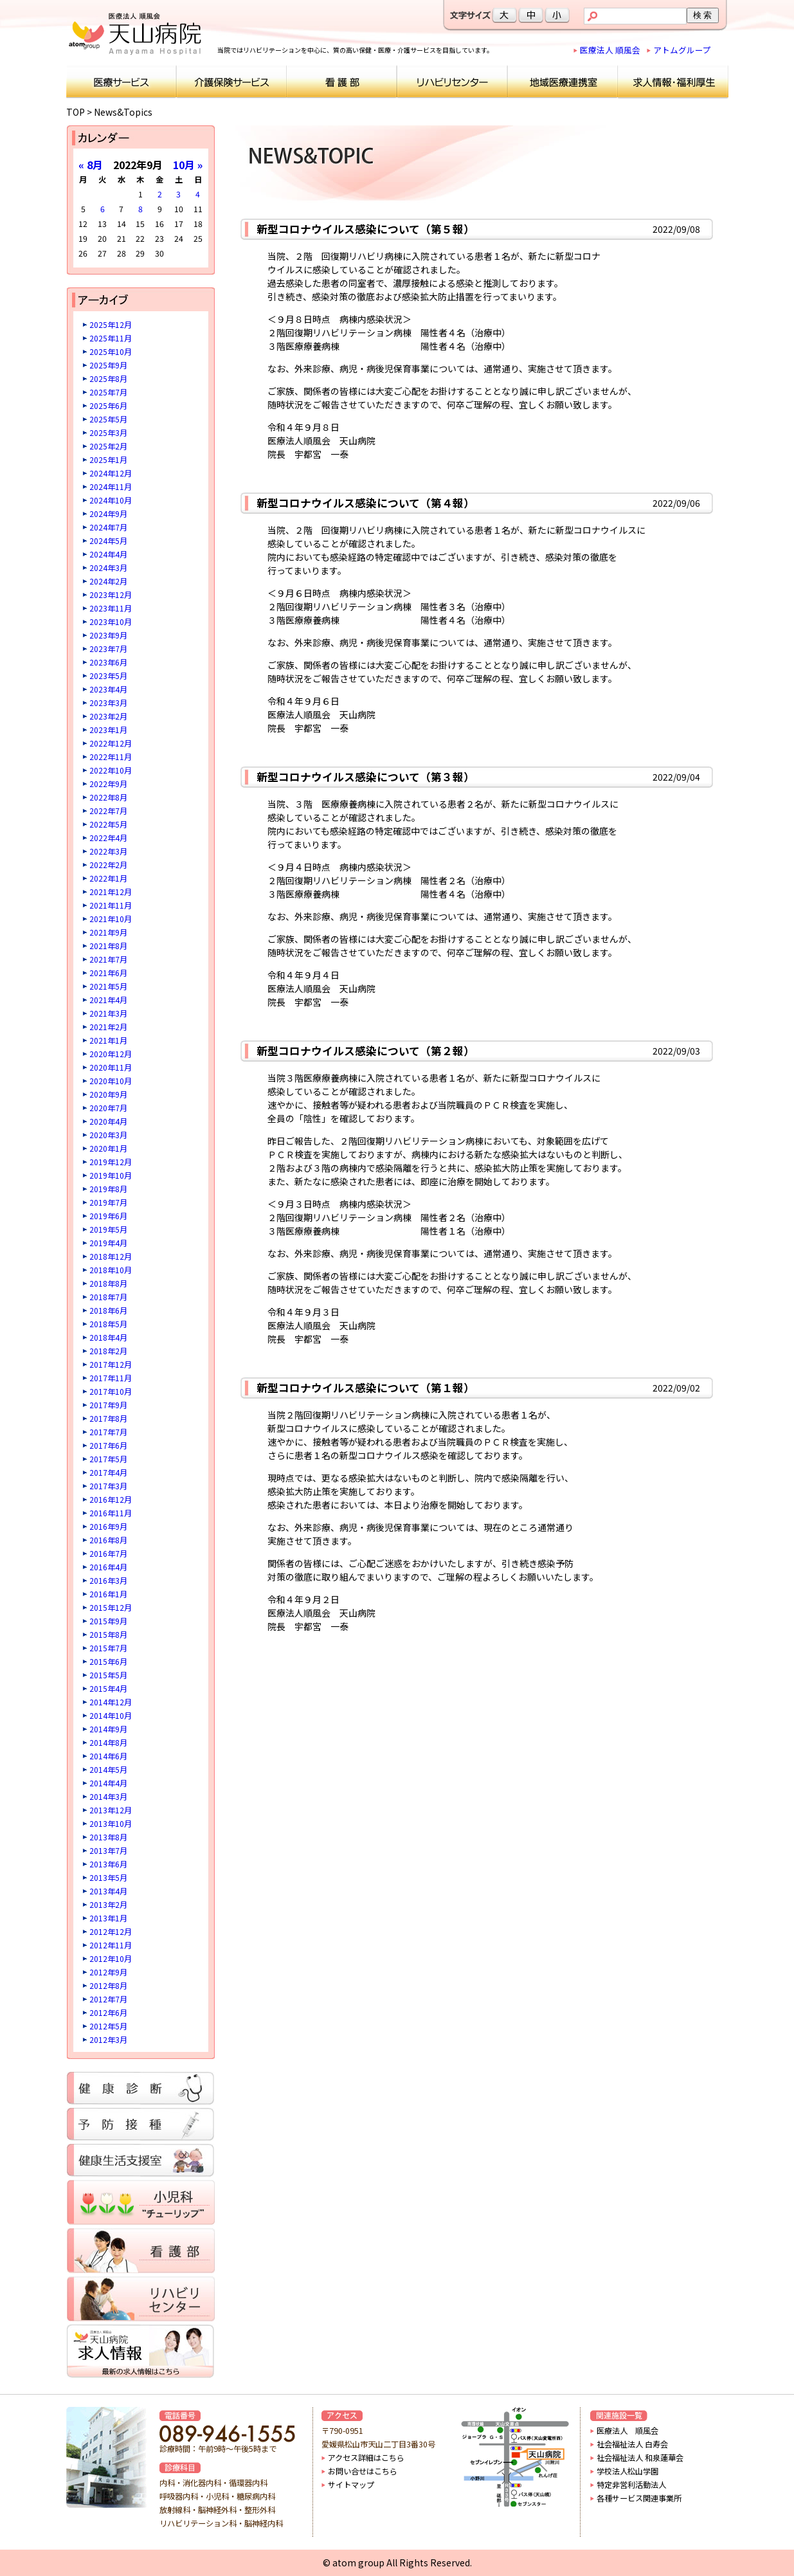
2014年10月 (110, 1715)
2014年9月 (108, 1728)
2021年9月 (108, 932)
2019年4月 (108, 1242)
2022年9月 (108, 783)
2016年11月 (110, 1512)
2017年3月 (108, 1485)
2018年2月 (108, 1350)
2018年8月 (108, 1283)
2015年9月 (108, 1620)
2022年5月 (108, 824)
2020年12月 (110, 1053)
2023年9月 (108, 635)
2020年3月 (108, 1134)
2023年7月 (108, 648)
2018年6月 (108, 1310)
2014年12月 (110, 1701)
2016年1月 (108, 1593)
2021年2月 (108, 1026)
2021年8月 (108, 945)
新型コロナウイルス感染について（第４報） (365, 503)
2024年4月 (108, 554)
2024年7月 (108, 527)
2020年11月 (110, 1067)
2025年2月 (108, 445)
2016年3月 (108, 1580)
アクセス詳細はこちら (366, 2457)
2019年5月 (108, 1229)
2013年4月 (108, 1890)
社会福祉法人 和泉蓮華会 (640, 2457)
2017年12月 (110, 1364)
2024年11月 (110, 486)
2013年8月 (108, 1836)
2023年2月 (108, 716)
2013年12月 (110, 1809)
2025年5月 (108, 418)
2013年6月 (108, 1863)
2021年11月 (110, 905)
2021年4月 (108, 999)
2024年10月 (110, 499)
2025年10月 (110, 351)
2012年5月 (108, 2025)
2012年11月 (110, 1944)
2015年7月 (108, 1647)
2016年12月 (110, 1499)
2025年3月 (108, 432)
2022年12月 (110, 743)
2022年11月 (110, 756)
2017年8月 (108, 1418)
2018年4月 (108, 1337)
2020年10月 (110, 1080)
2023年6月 (108, 662)
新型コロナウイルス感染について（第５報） (365, 229)
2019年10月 (110, 1175)
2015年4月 (108, 1688)
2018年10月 (110, 1269)
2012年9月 (108, 1971)
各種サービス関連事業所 (639, 2498)
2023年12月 (110, 594)
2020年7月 (108, 1107)
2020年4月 (108, 1121)
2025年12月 (110, 324)
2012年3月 (108, 2039)
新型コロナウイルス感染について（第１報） (365, 1387)
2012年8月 (108, 1985)
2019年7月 (108, 1202)
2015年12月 (110, 1607)
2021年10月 (110, 918)
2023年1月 (108, 729)
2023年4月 (108, 689)
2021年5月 (108, 986)
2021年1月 (108, 1040)
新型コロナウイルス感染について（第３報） (365, 777)
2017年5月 (108, 1458)
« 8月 (90, 164)
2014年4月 (108, 1782)
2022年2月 (108, 864)
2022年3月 (108, 851)
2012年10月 (110, 1958)
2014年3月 (108, 1796)
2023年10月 (110, 621)
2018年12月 (110, 1256)
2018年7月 (108, 1296)
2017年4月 (108, 1472)
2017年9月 (108, 1404)
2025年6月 (108, 405)
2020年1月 (108, 1148)
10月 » (188, 164)
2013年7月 (108, 1850)
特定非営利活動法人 (631, 2484)
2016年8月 (108, 1539)
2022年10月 (110, 770)
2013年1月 (108, 1917)
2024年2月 (108, 581)
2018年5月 (108, 1323)
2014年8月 (108, 1742)
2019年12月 (110, 1161)
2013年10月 (110, 1823)
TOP (75, 111)
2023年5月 (108, 675)
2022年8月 (108, 797)
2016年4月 (108, 1566)
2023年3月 (108, 702)
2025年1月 (108, 459)
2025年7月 (108, 391)
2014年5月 (108, 1769)
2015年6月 (108, 1661)
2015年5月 (108, 1674)
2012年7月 (108, 1998)
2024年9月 (108, 513)
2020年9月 (108, 1094)
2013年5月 (108, 1877)
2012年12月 (110, 1931)
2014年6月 (108, 1755)
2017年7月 (108, 1431)
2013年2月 (108, 1904)
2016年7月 (108, 1553)
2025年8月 (108, 378)
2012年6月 (108, 2012)
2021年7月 (108, 959)
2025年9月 (108, 364)
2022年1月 (108, 878)
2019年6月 (108, 1215)
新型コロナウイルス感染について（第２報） (365, 1050)
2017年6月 (108, 1445)
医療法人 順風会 (610, 50)
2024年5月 (108, 540)
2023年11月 (110, 608)
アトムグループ (682, 50)
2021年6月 (108, 972)
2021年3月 (108, 1013)
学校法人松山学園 (627, 2471)
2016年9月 (108, 1526)
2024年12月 (110, 472)
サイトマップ (351, 2484)
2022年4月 (108, 837)
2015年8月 (108, 1634)
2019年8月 (108, 1188)
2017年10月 (110, 1391)
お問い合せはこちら (362, 2471)
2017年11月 (110, 1377)
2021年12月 (110, 891)
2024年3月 (108, 567)
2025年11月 (110, 337)
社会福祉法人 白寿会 (632, 2444)
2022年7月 (108, 810)
